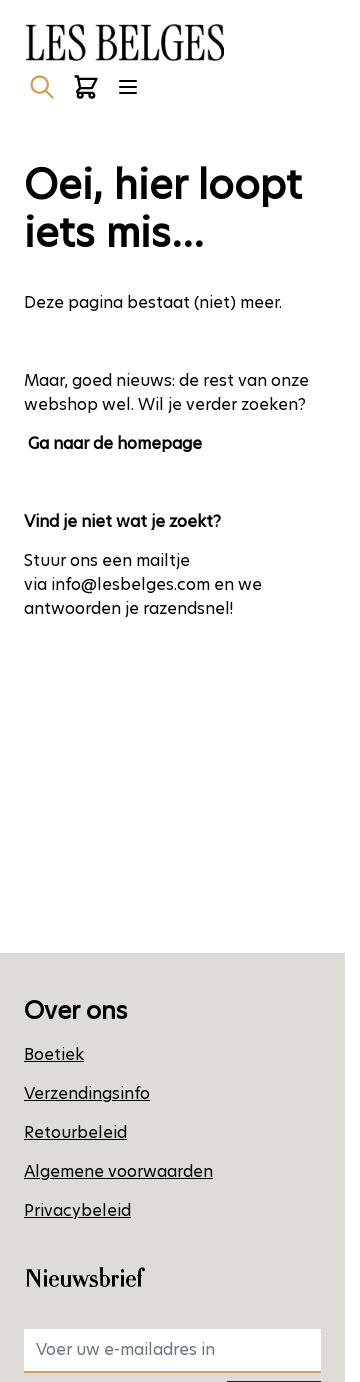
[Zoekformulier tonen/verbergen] (42, 87)
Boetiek (54, 1054)
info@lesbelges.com (130, 584)
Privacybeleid (77, 1210)
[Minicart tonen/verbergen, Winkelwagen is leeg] (86, 87)
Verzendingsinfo (87, 1093)
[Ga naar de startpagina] (124, 42)
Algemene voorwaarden (118, 1171)
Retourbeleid (75, 1132)
